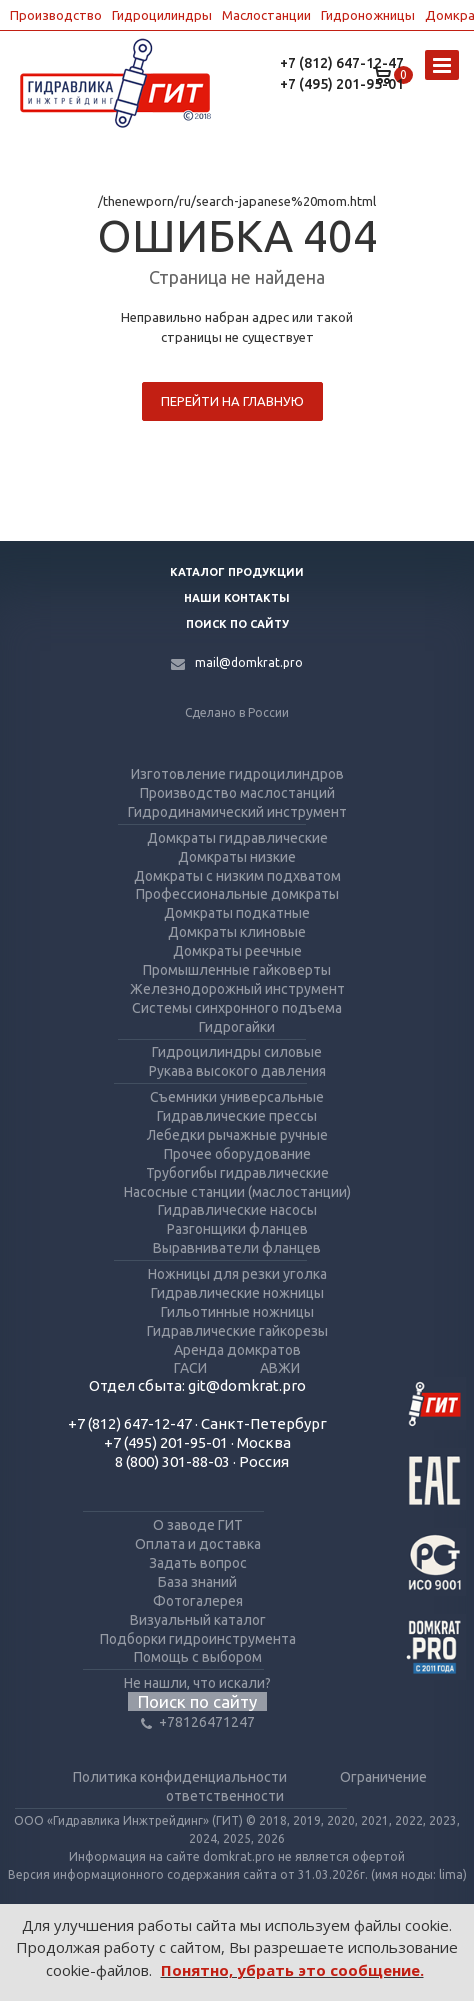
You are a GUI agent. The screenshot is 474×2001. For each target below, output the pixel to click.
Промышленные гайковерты (237, 970)
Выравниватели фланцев (237, 1248)
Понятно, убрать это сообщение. (292, 1970)
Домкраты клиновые (237, 932)
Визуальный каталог (198, 1620)
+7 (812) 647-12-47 (342, 63)
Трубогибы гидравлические (237, 1173)
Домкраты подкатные (237, 913)
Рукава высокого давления (237, 1071)
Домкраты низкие (237, 857)
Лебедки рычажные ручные (237, 1135)
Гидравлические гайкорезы (237, 1331)
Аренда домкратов (237, 1350)
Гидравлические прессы (237, 1116)
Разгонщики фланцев (237, 1229)
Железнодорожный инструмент (237, 989)
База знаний (197, 1582)
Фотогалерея (198, 1601)
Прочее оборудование (237, 1154)
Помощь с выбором (198, 1657)
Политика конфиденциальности (180, 1777)
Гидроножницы (368, 15)
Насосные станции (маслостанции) (237, 1192)
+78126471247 (198, 1722)
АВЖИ (280, 1368)
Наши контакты (237, 598)
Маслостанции (266, 15)
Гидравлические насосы (237, 1210)
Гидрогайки (237, 1027)
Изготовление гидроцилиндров (237, 774)
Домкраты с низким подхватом (237, 876)
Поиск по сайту (237, 624)
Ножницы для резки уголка (237, 1274)
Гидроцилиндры (162, 15)
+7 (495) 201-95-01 (342, 84)
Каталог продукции (237, 572)
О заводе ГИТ (198, 1525)
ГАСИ (190, 1368)
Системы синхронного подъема (237, 1008)
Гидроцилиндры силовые (237, 1052)
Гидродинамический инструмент (237, 812)
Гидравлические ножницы (237, 1293)
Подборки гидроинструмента (198, 1639)
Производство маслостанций (237, 793)
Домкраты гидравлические (237, 838)
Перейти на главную (232, 401)
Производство (56, 15)
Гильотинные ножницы (237, 1312)
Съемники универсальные (237, 1097)
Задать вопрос (198, 1563)
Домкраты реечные (237, 951)
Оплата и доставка (198, 1544)
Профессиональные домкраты (237, 894)
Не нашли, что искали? (197, 1683)
